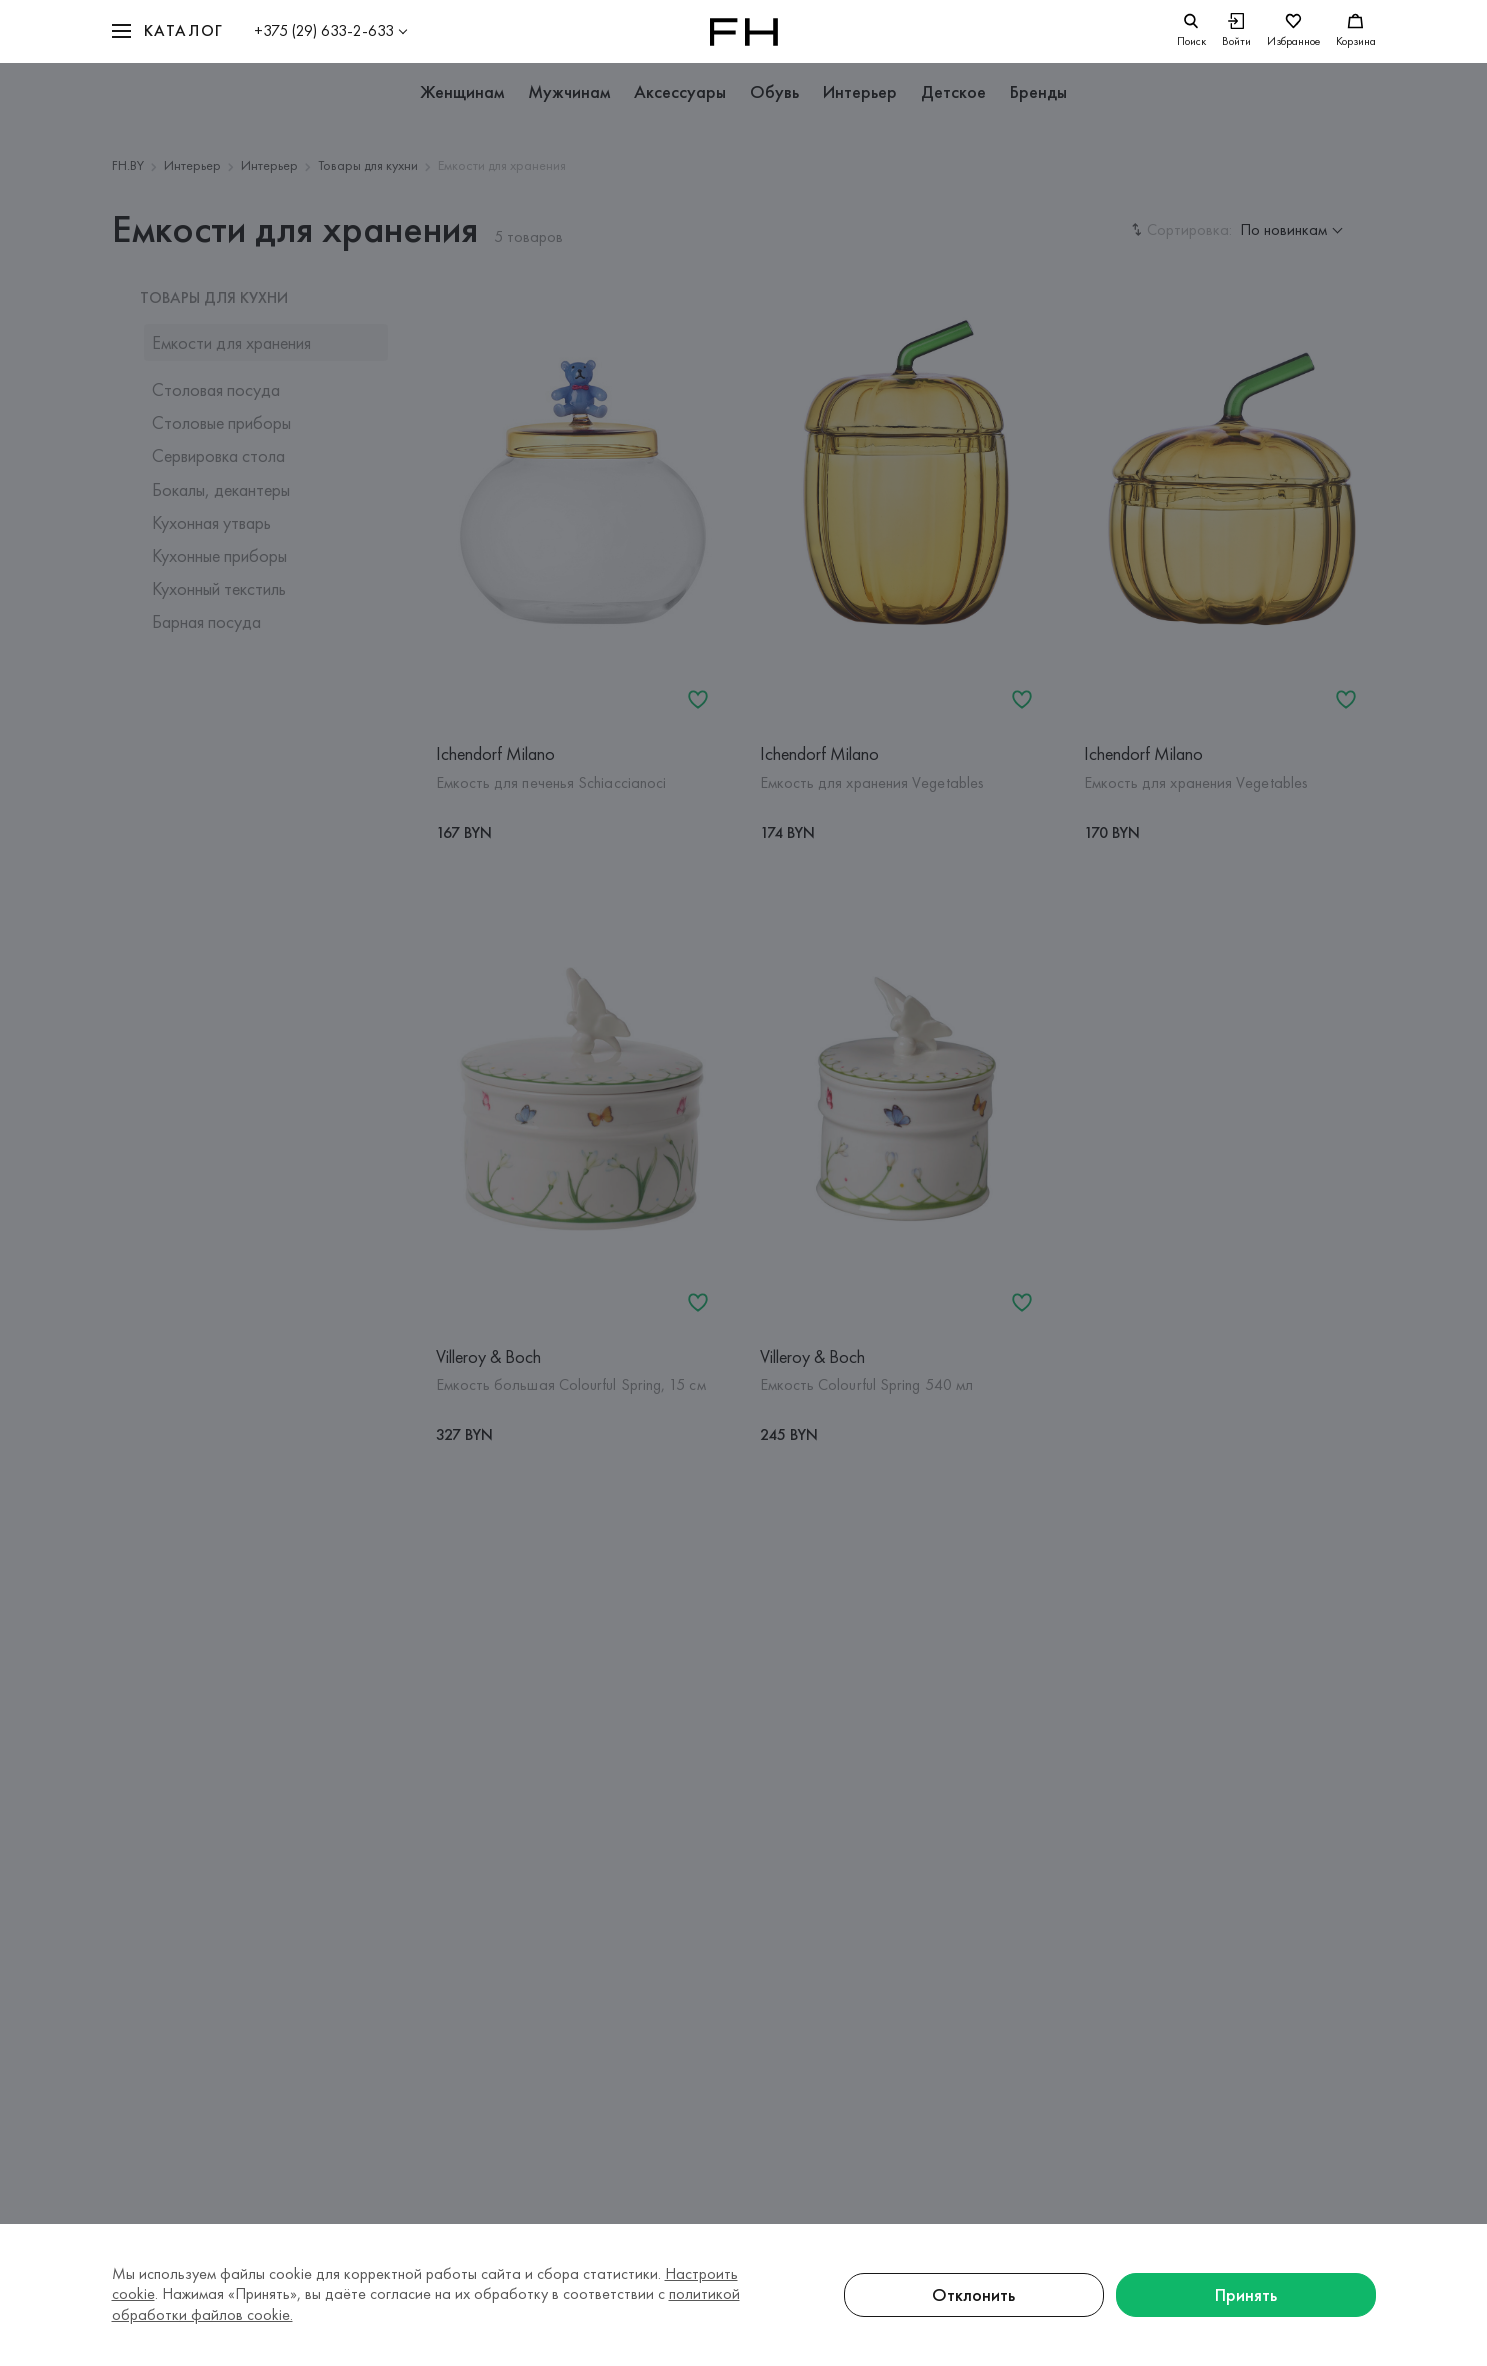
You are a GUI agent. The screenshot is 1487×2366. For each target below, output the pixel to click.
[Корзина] (1356, 31)
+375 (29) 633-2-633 (324, 30)
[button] (168, 31)
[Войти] (1236, 31)
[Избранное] (1293, 31)
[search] (1191, 31)
